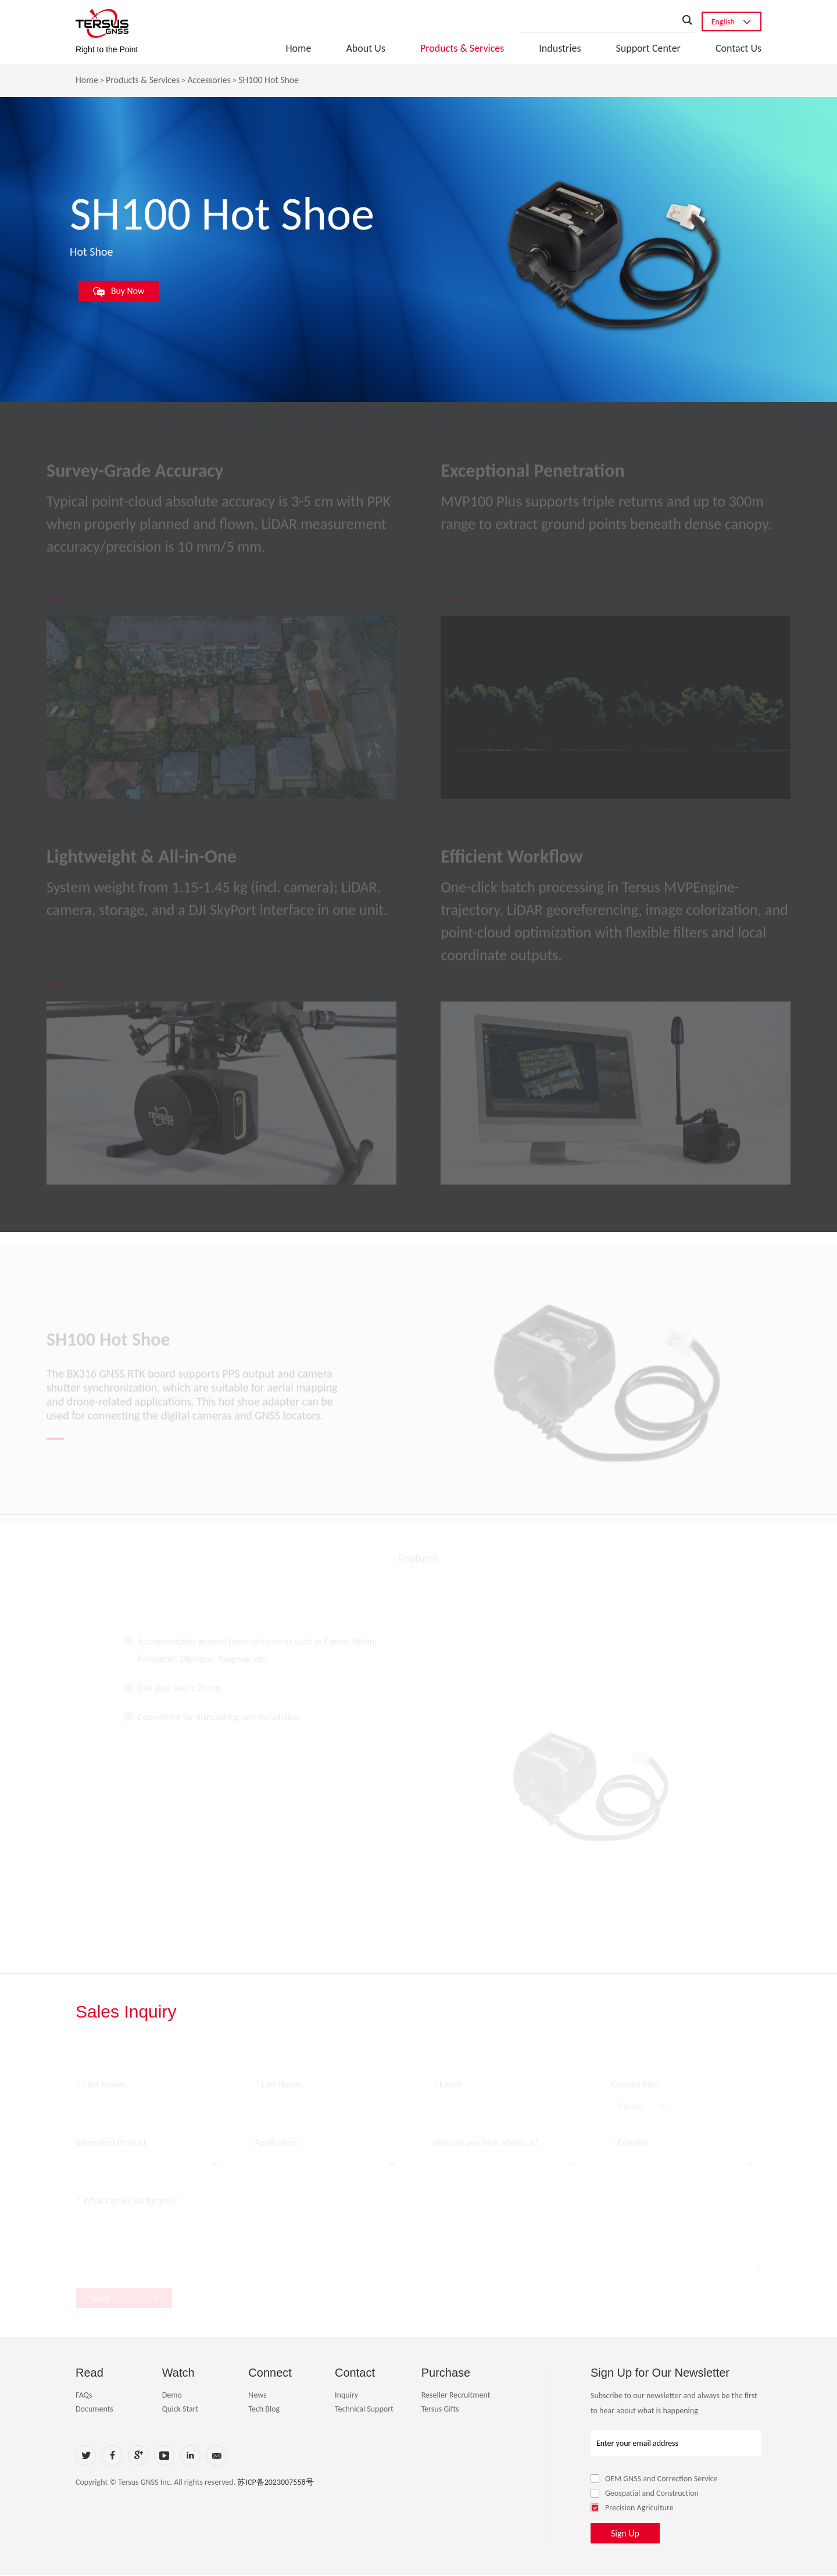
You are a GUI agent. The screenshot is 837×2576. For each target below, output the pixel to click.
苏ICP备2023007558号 (275, 2483)
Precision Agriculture (632, 2509)
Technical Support (364, 2410)
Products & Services (462, 48)
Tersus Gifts (440, 2410)
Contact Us (738, 48)
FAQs (84, 2396)
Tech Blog (264, 2410)
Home (298, 48)
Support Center (648, 48)
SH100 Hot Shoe (270, 80)
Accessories (210, 80)
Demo (172, 2396)
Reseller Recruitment (456, 2396)
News (257, 2396)
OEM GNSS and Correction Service (654, 2480)
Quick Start (180, 2410)
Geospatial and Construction (645, 2494)
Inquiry (346, 2396)
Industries (560, 48)
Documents (94, 2410)
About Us (365, 48)
